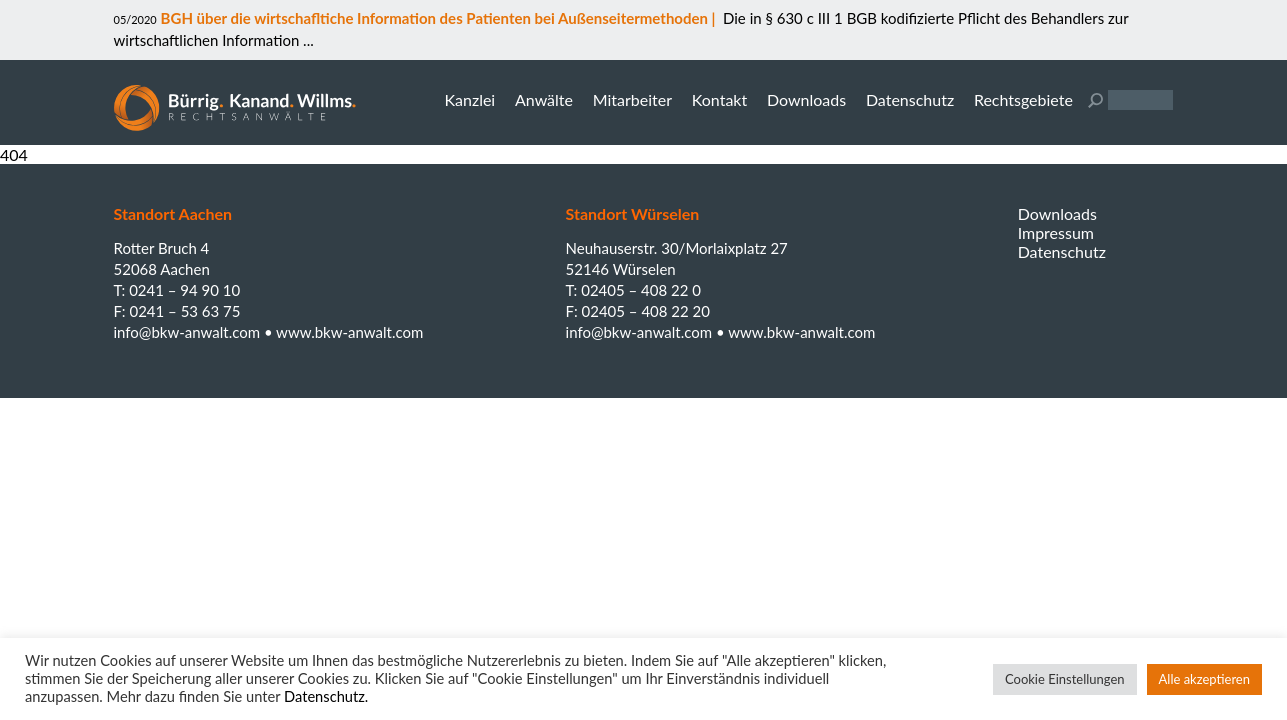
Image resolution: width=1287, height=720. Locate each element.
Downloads (806, 99)
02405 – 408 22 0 (641, 290)
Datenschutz (910, 99)
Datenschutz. (326, 696)
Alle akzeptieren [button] (1204, 679)
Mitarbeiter (632, 99)
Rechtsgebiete (1023, 99)
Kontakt (719, 99)
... (306, 40)
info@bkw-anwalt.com (189, 332)
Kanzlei (469, 99)
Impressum (1056, 232)
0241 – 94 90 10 (184, 290)
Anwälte (544, 99)
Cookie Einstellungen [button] (1065, 679)
